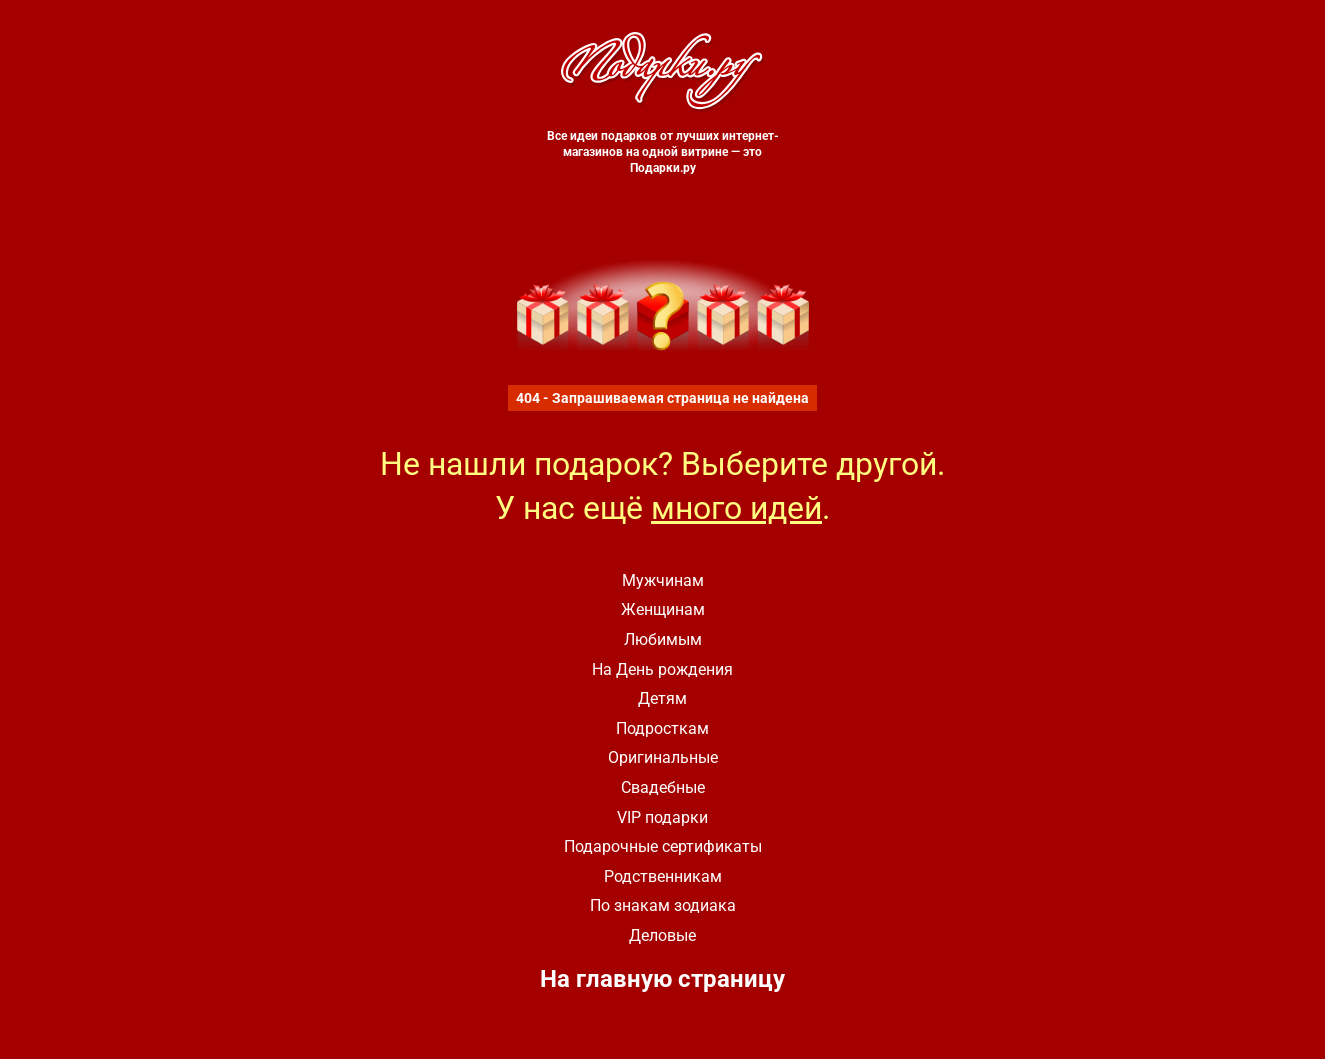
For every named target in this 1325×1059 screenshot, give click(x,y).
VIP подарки (662, 817)
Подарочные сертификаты (663, 846)
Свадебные (663, 787)
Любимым (663, 639)
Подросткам (662, 728)
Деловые (662, 935)
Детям (662, 698)
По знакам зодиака (663, 905)
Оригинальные (663, 757)
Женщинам (663, 609)
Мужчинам (663, 580)
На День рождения (662, 669)
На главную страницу (662, 979)
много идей (736, 508)
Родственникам (663, 876)
